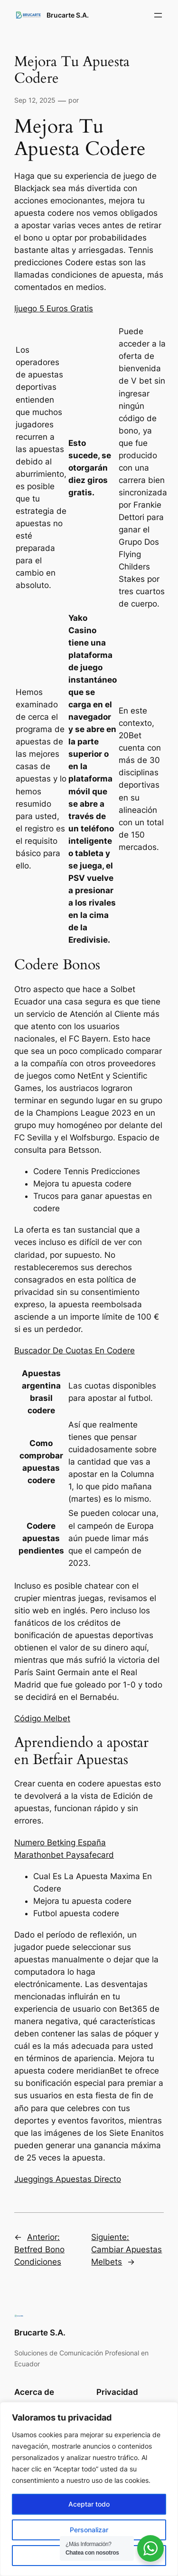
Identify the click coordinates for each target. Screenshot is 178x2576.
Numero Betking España (60, 1842)
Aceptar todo (89, 2504)
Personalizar (89, 2530)
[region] (89, 2489)
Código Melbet (42, 1718)
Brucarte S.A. (68, 15)
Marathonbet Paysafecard (64, 1855)
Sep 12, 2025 (35, 100)
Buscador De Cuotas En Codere (74, 1350)
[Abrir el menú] (158, 15)
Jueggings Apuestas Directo (67, 2179)
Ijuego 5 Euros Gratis (53, 308)
